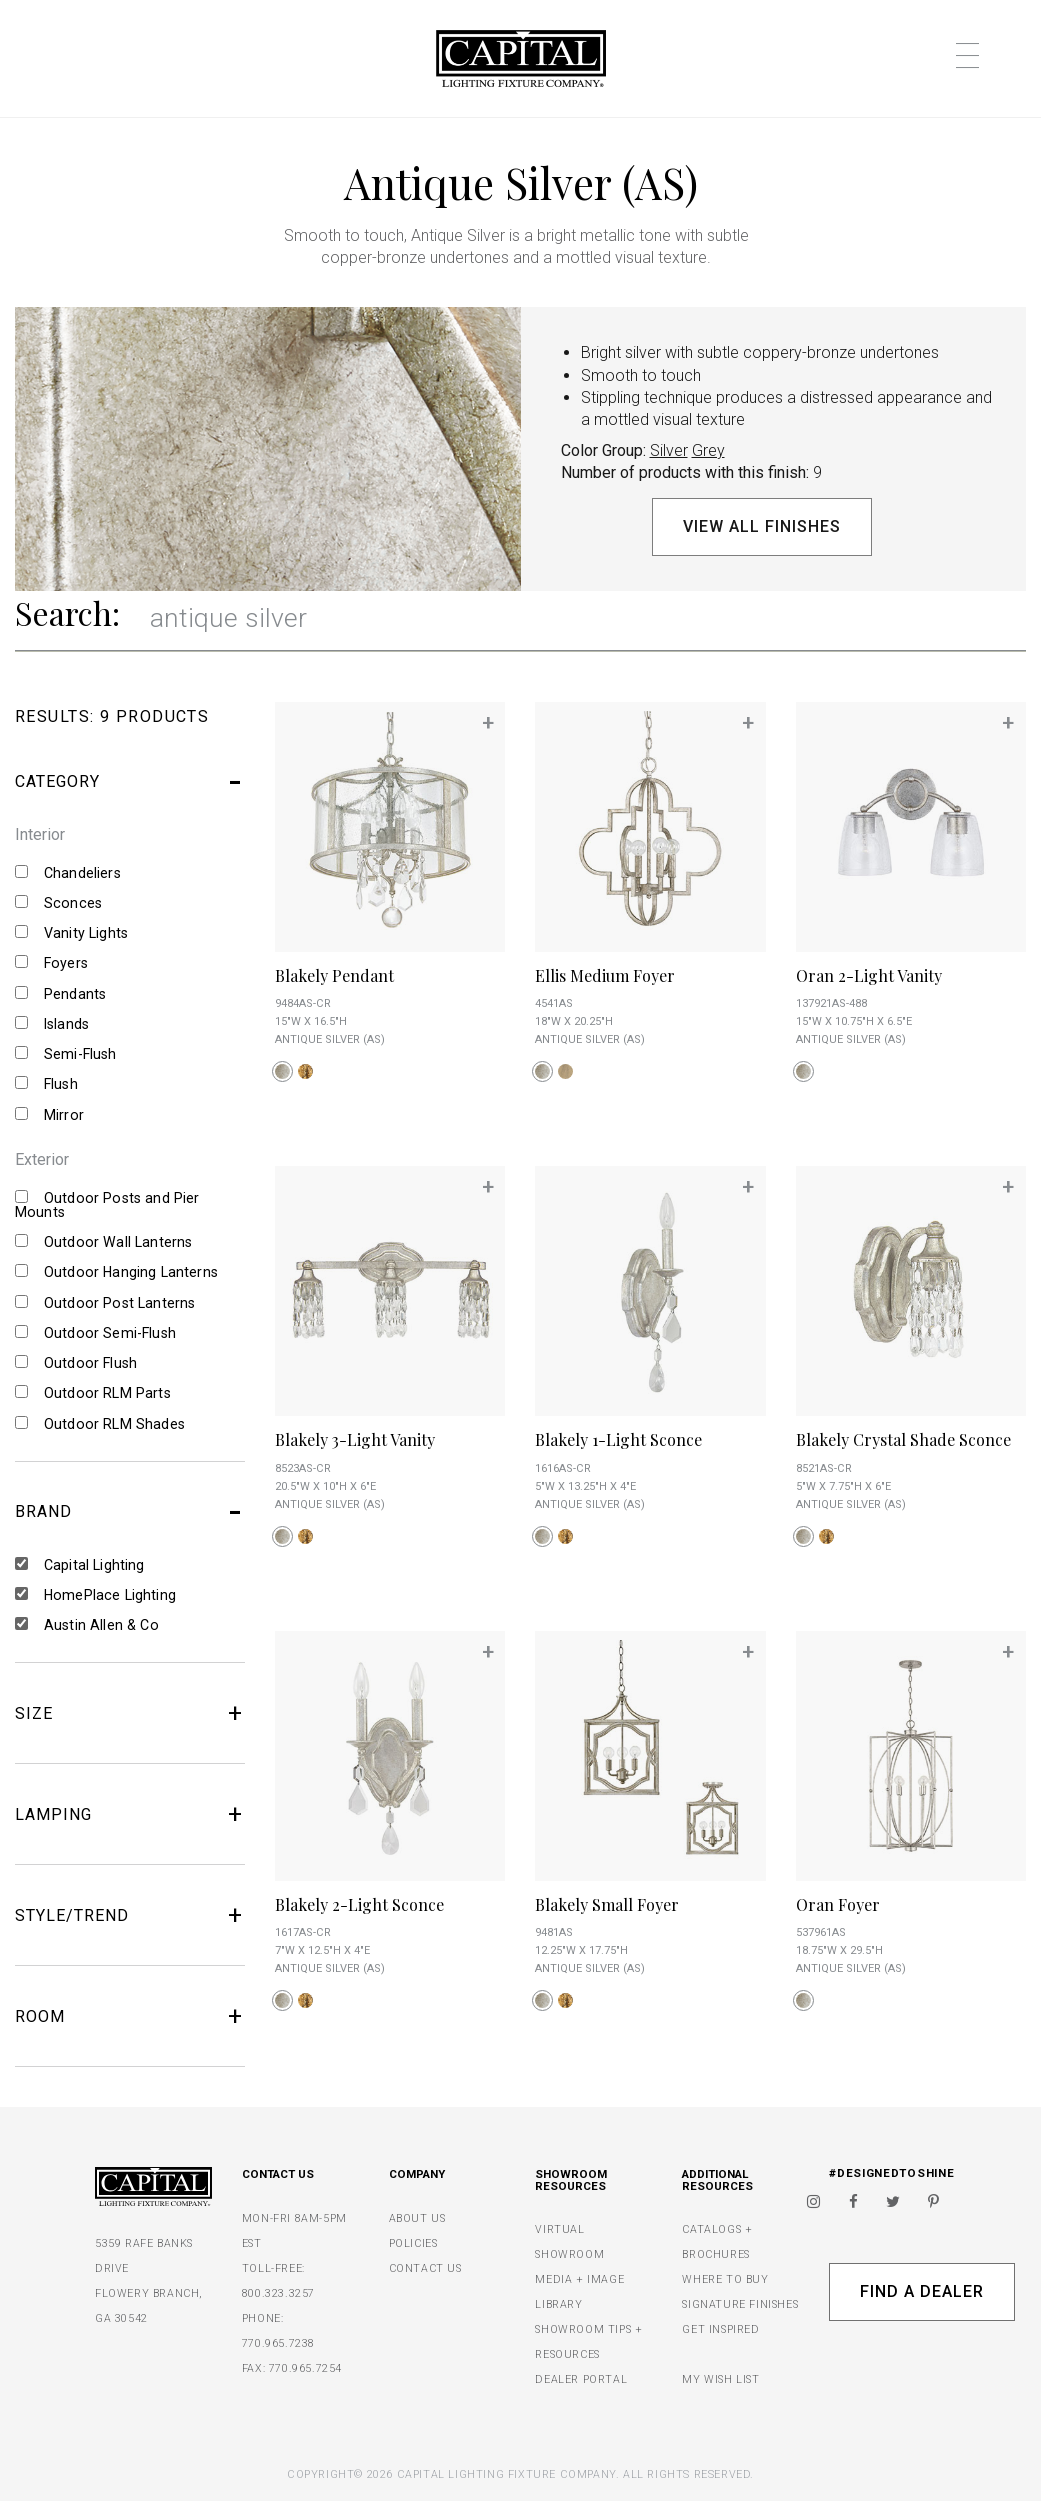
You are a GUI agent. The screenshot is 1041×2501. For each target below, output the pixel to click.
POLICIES (413, 2243)
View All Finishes (761, 526)
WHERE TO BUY (725, 2279)
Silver (669, 450)
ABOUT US (417, 2218)
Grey (708, 450)
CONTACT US (425, 2268)
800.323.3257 (278, 2293)
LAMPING (130, 1814)
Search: (67, 613)
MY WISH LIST (720, 2379)
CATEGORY (130, 782)
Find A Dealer (921, 2291)
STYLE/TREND (130, 1915)
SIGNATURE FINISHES (740, 2304)
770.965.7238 (278, 2343)
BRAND (130, 1512)
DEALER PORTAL (581, 2379)
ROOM (130, 2016)
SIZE (130, 1713)
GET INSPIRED (720, 2329)
